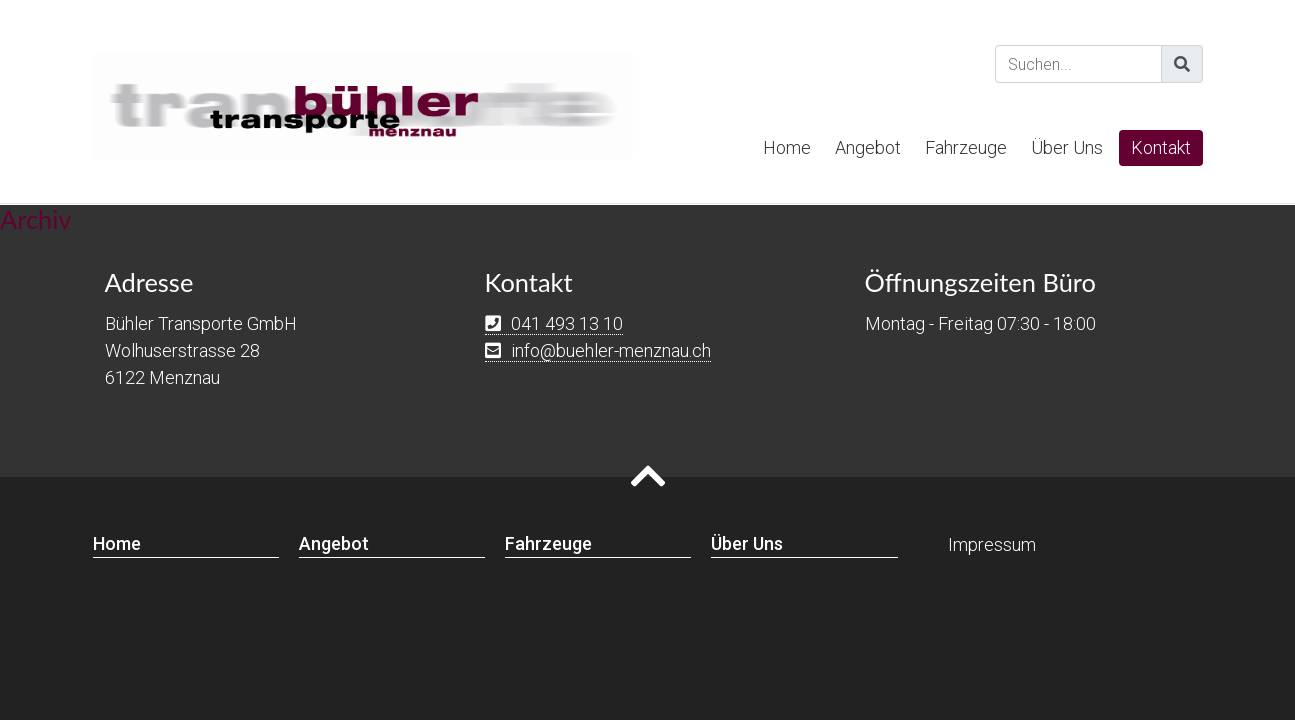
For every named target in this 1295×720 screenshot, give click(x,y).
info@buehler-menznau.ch (611, 350)
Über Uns (1067, 147)
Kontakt (1161, 147)
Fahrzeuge (966, 147)
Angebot (868, 147)
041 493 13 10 (567, 323)
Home (787, 147)
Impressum (992, 544)
